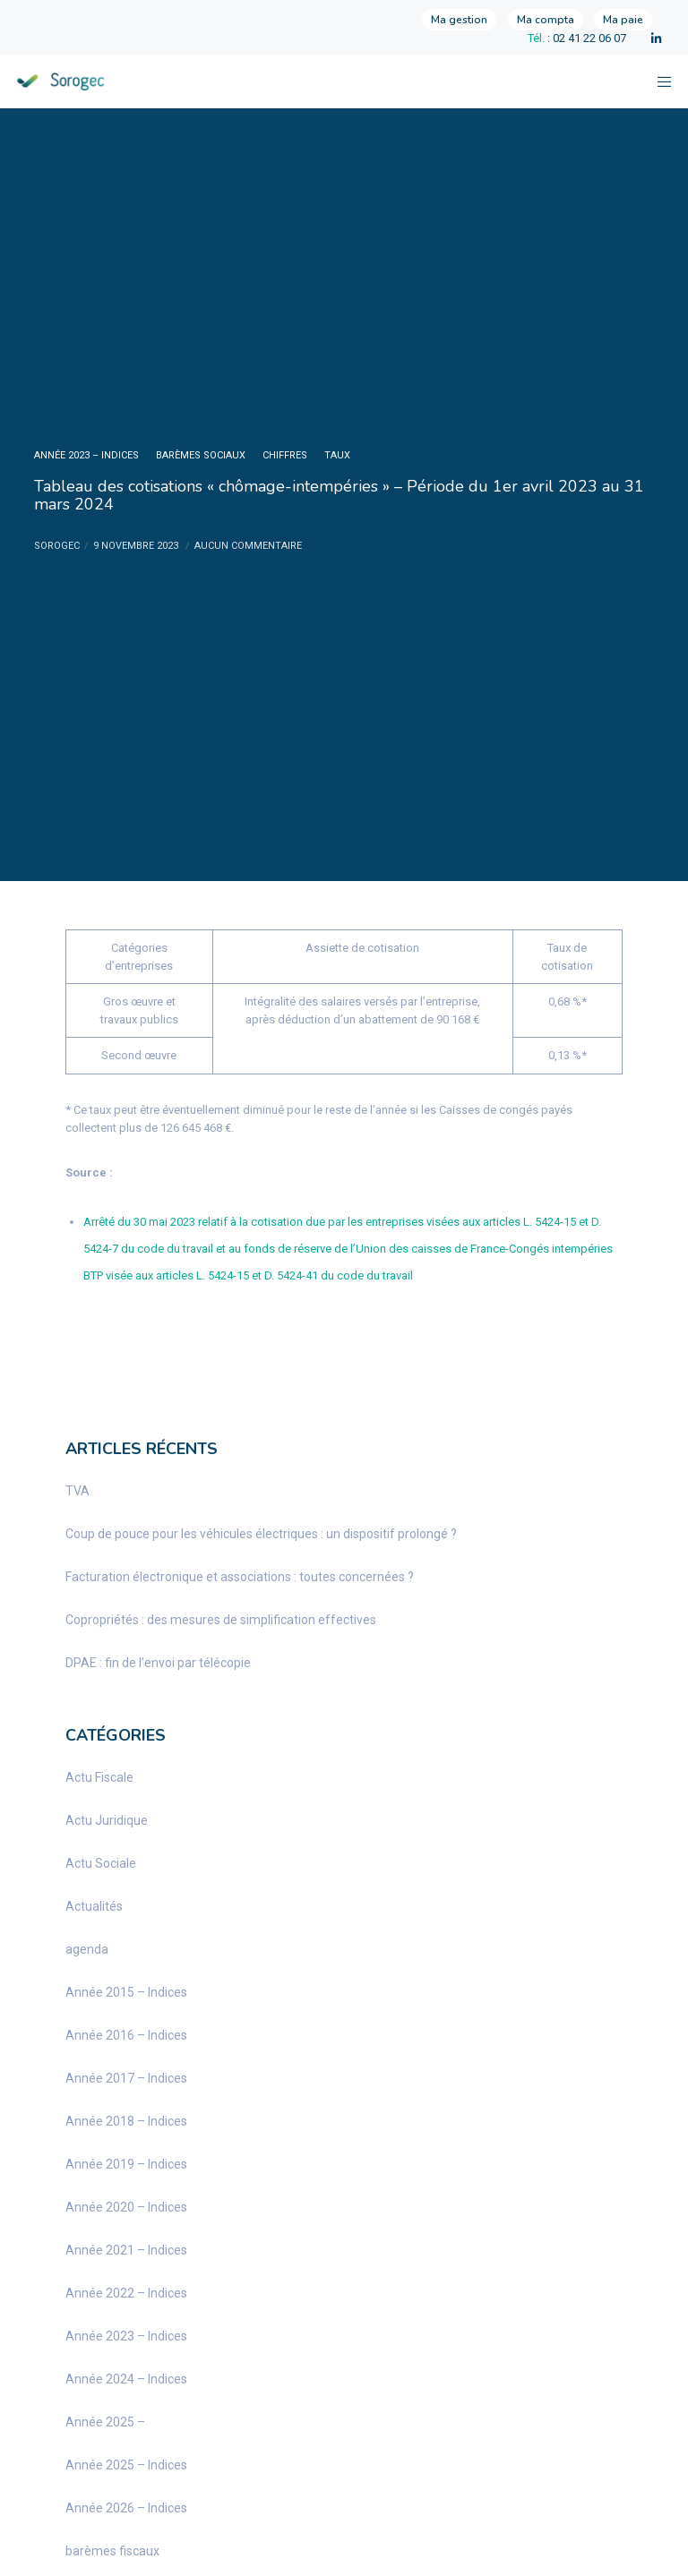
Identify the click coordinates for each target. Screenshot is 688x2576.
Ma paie (623, 20)
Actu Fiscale (99, 1777)
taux (337, 455)
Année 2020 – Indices (126, 2207)
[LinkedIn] (656, 39)
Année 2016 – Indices (126, 2035)
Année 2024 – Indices (126, 2379)
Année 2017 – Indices (126, 2078)
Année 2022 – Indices (126, 2293)
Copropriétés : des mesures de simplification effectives (220, 1620)
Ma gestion (459, 20)
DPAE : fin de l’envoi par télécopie (158, 1663)
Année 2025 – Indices (126, 2465)
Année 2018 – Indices (126, 2121)
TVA (77, 1491)
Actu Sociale (100, 1863)
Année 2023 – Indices (86, 455)
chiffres (284, 455)
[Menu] (658, 81)
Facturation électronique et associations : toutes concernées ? (239, 1577)
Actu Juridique (106, 1820)
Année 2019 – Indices (126, 2164)
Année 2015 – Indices (126, 1992)
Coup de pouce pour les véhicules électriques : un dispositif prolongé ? (261, 1534)
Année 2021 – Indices (126, 2250)
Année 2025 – (105, 2422)
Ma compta (545, 20)
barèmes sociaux (200, 455)
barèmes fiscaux (112, 2551)
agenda (86, 1949)
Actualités (94, 1906)
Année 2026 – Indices (126, 2508)
